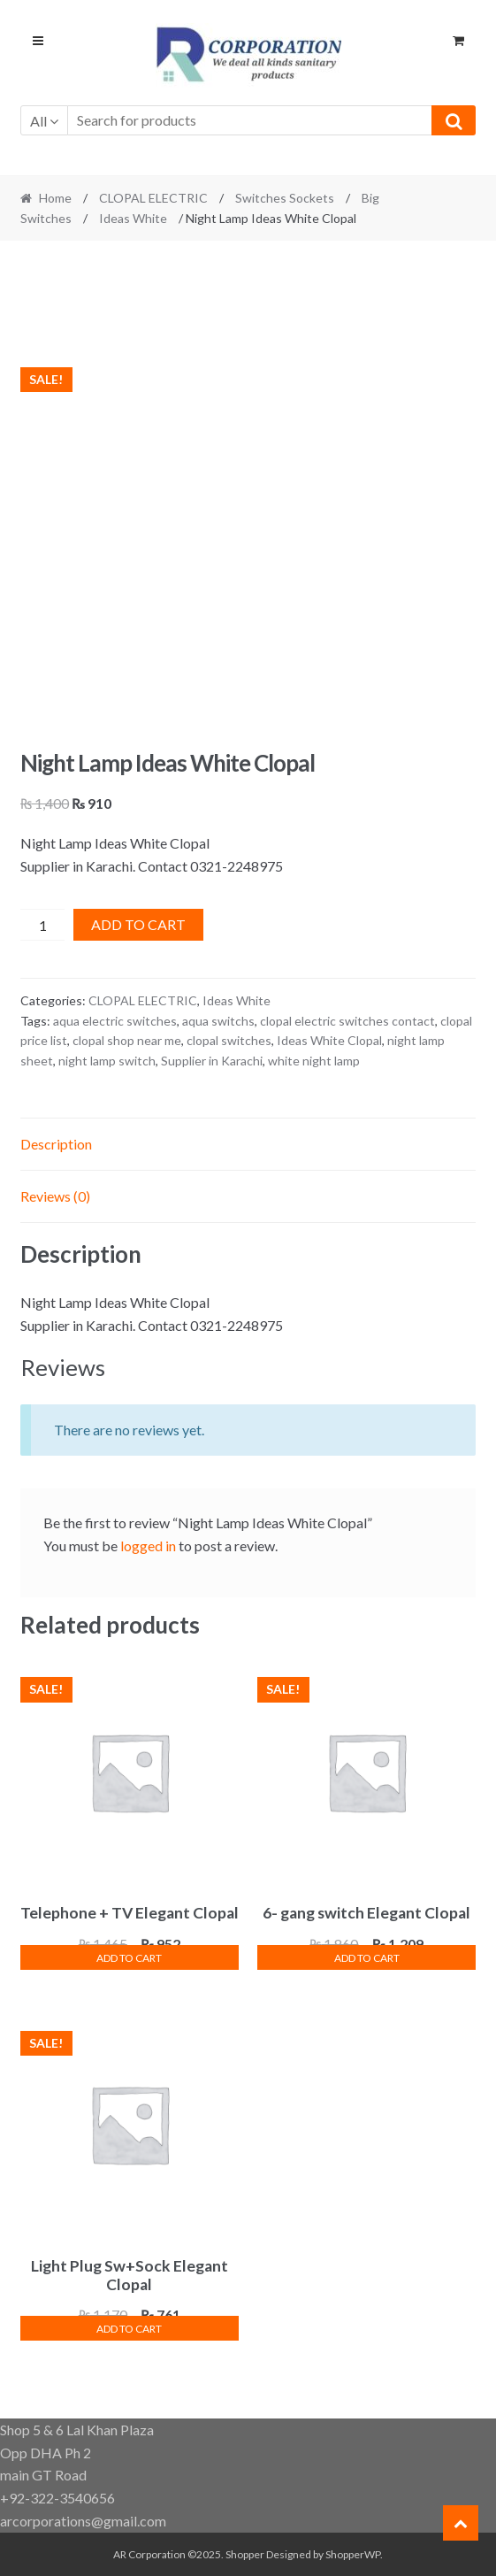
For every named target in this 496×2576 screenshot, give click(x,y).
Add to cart (138, 924)
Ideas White (133, 218)
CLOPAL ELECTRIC (153, 197)
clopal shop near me (126, 1040)
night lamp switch (107, 1060)
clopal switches (229, 1040)
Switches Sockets (284, 197)
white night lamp (314, 1060)
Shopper (244, 2554)
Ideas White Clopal (329, 1040)
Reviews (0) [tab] (55, 1196)
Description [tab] (56, 1143)
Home (55, 197)
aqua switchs (218, 1020)
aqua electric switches (115, 1020)
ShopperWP (352, 2554)
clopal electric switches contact (347, 1020)
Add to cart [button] (129, 1958)
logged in (148, 1545)
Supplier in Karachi (212, 1060)
